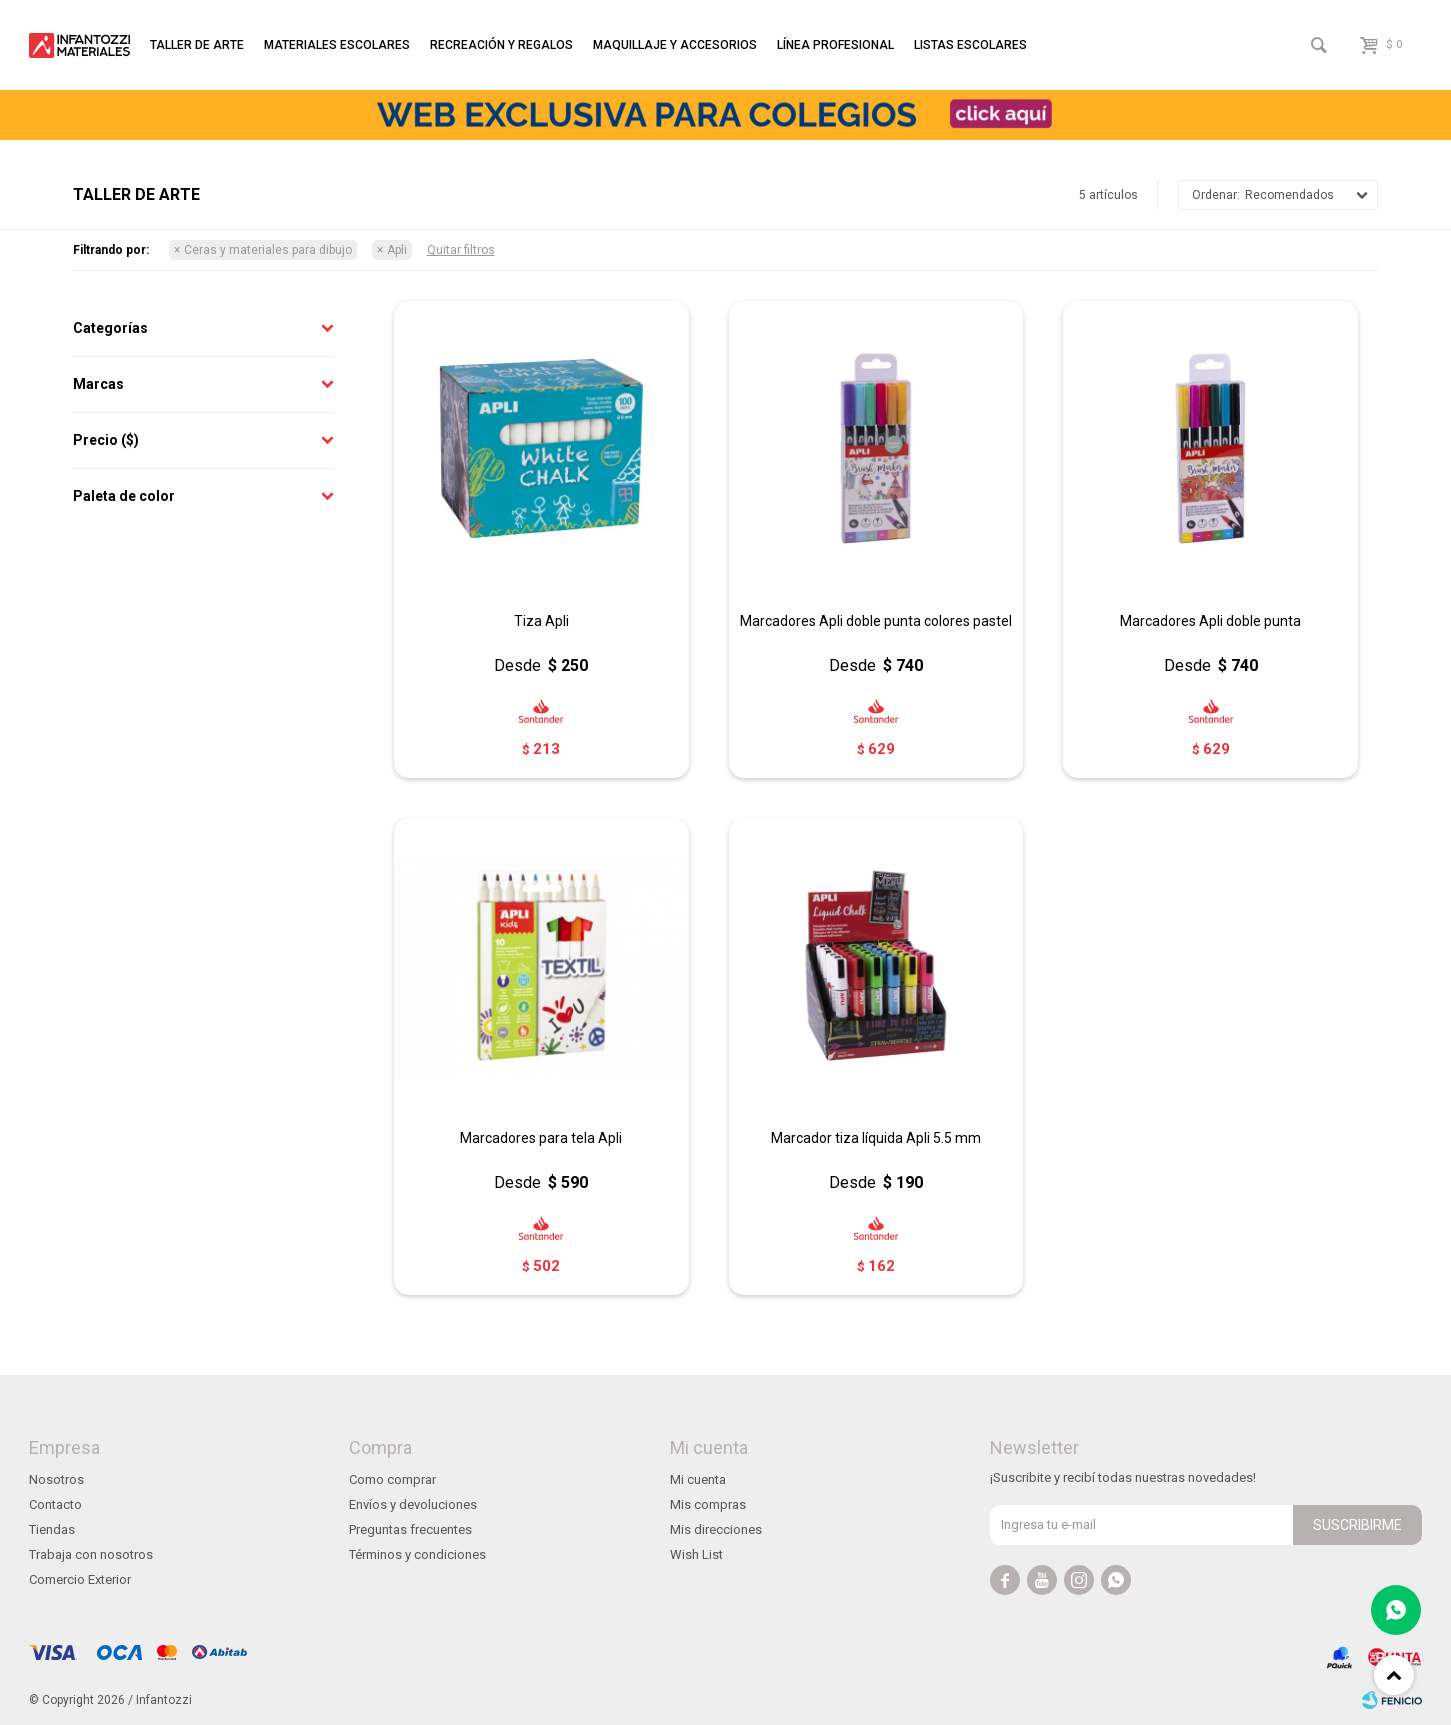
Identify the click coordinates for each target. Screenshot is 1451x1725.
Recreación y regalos (501, 45)
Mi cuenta (698, 1479)
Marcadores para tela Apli (541, 1138)
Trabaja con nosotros (91, 1554)
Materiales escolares (337, 45)
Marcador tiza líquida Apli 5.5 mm (876, 1138)
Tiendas (52, 1529)
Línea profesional (835, 45)
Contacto (55, 1504)
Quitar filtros (461, 250)
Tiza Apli (541, 621)
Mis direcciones (716, 1529)
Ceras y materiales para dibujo (268, 250)
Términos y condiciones (417, 1554)
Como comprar (392, 1479)
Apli (397, 250)
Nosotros (56, 1479)
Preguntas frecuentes (410, 1529)
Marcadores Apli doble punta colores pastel (876, 621)
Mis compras (708, 1504)
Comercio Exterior (80, 1579)
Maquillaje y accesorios (675, 45)
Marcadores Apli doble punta (1210, 621)
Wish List (696, 1554)
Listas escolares (970, 45)
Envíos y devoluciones (413, 1504)
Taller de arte (197, 45)
